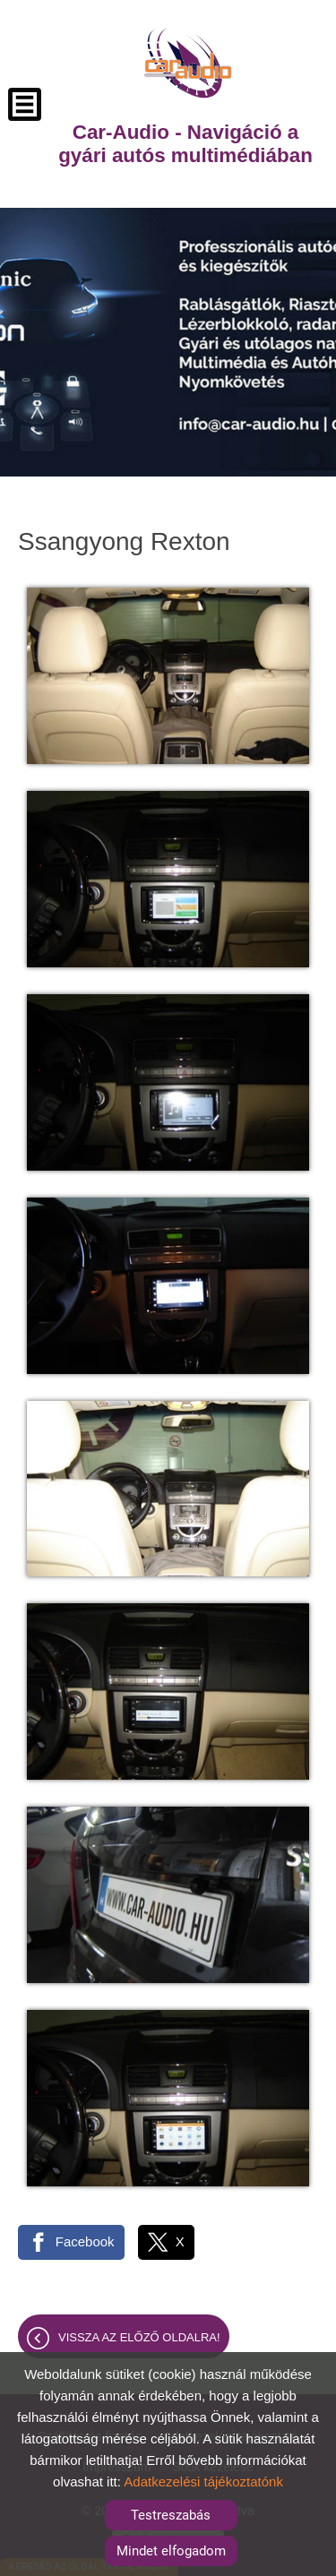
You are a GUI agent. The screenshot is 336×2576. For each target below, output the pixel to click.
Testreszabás (171, 2515)
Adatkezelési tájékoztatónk (203, 2481)
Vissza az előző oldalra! (139, 2337)
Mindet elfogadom (171, 2551)
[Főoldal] (187, 63)
